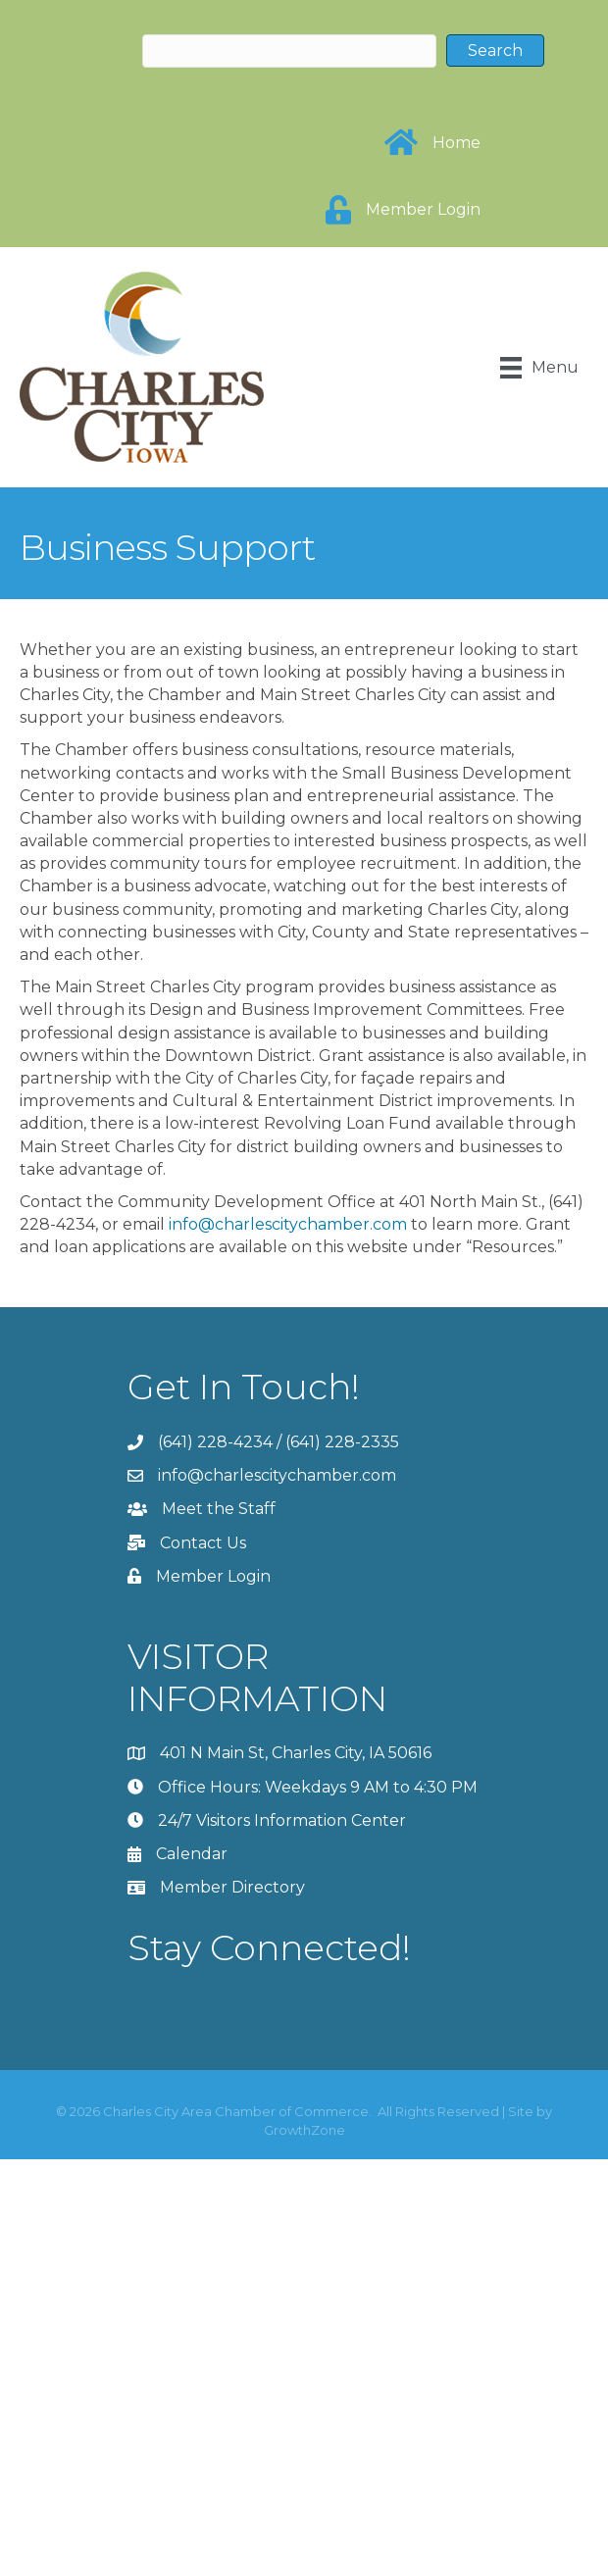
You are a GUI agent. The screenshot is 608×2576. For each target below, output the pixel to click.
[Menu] (539, 367)
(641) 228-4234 (215, 1442)
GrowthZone (304, 2130)
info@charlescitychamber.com (288, 1224)
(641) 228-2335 (342, 1442)
